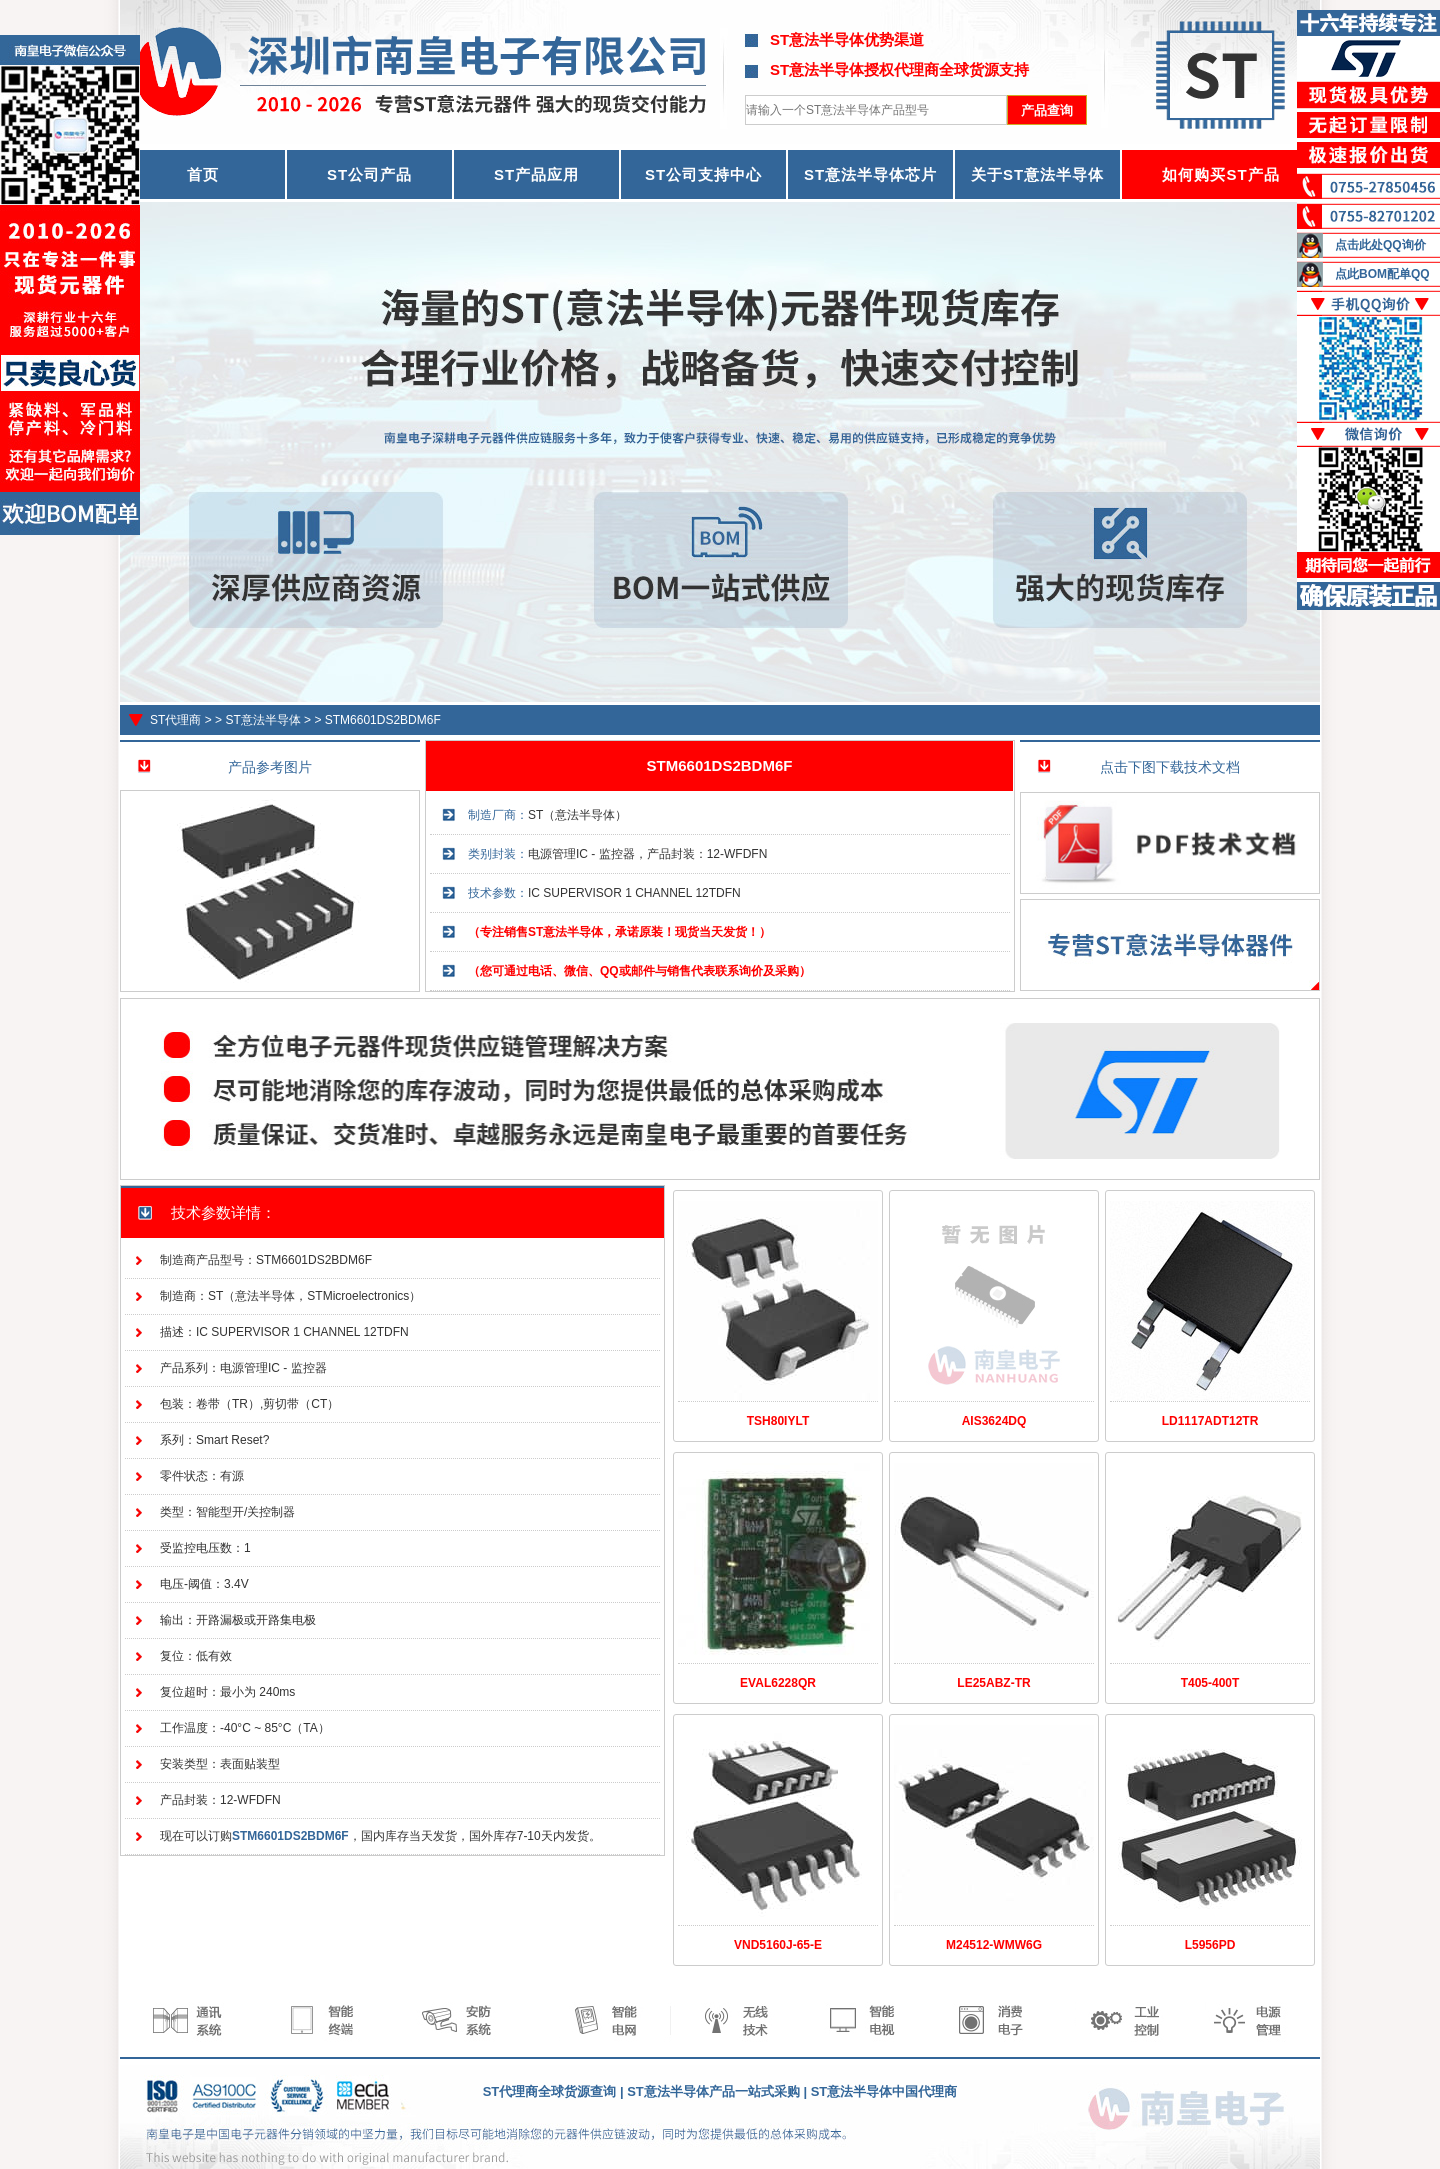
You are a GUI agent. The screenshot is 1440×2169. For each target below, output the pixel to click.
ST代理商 (175, 720)
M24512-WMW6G (994, 1945)
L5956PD (1210, 1945)
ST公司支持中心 (703, 174)
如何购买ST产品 (1220, 174)
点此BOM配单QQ (1382, 274)
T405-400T (1210, 1683)
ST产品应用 (536, 174)
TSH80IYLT (778, 1421)
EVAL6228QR (778, 1683)
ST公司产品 (369, 174)
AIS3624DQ (994, 1421)
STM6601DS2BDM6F (383, 720)
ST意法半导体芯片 (870, 174)
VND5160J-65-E (778, 1945)
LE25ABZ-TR (993, 1683)
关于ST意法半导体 (1037, 174)
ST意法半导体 (262, 720)
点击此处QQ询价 (1380, 245)
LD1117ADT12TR (1210, 1421)
